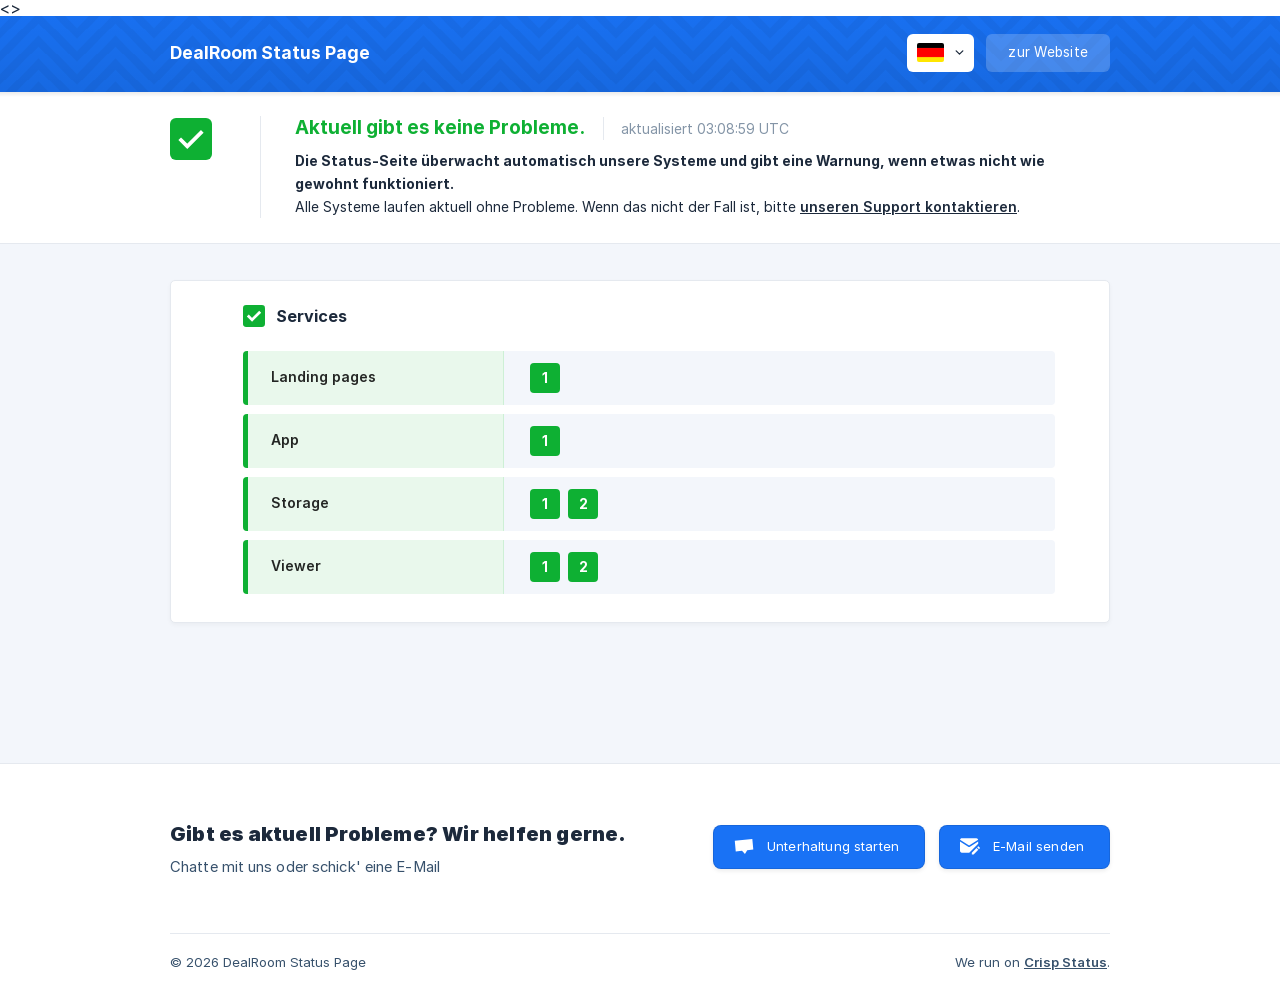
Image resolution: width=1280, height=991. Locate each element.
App (285, 439)
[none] (270, 53)
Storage (300, 502)
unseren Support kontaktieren (908, 206)
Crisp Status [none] (1065, 962)
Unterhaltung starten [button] (833, 846)
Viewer (296, 565)
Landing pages (323, 376)
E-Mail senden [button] (1038, 846)
